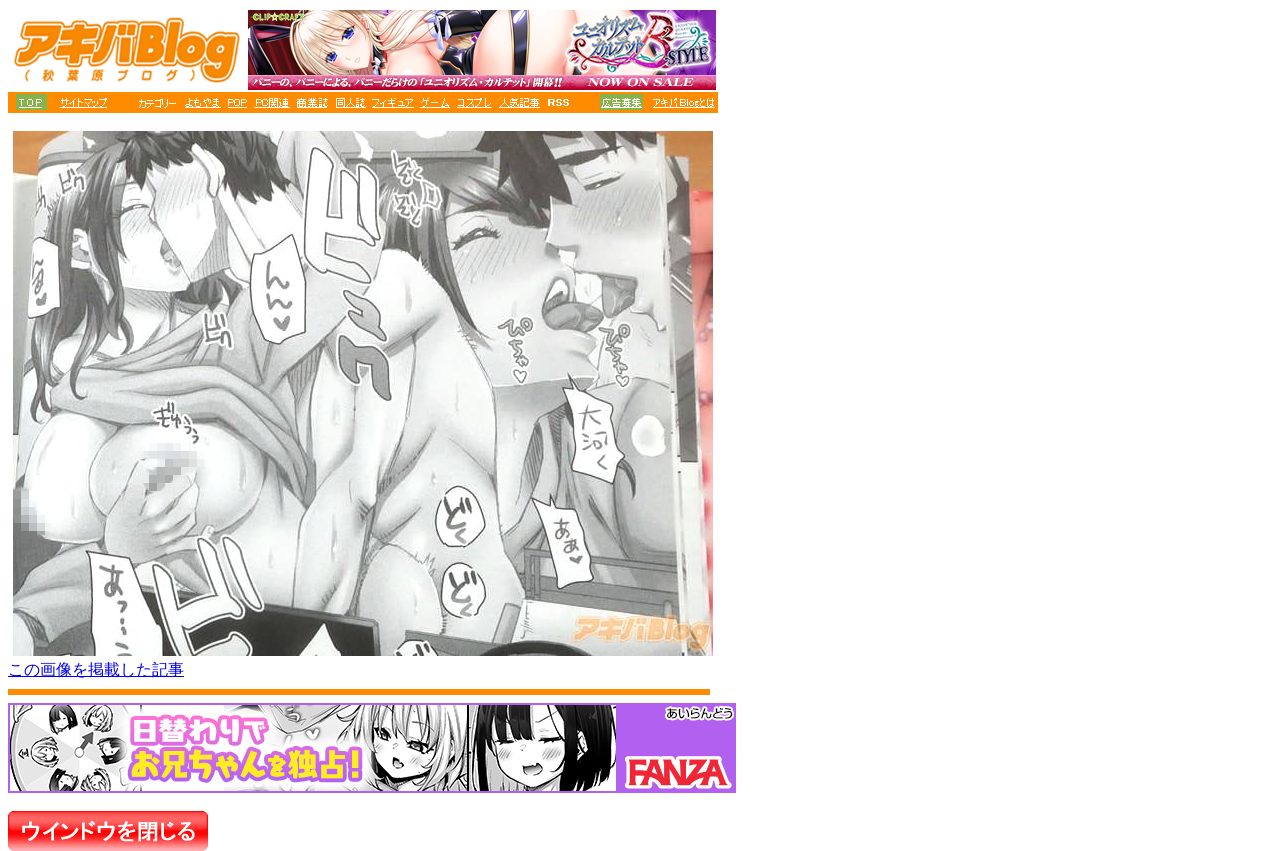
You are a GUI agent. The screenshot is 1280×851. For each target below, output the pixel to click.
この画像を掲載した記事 (96, 669)
